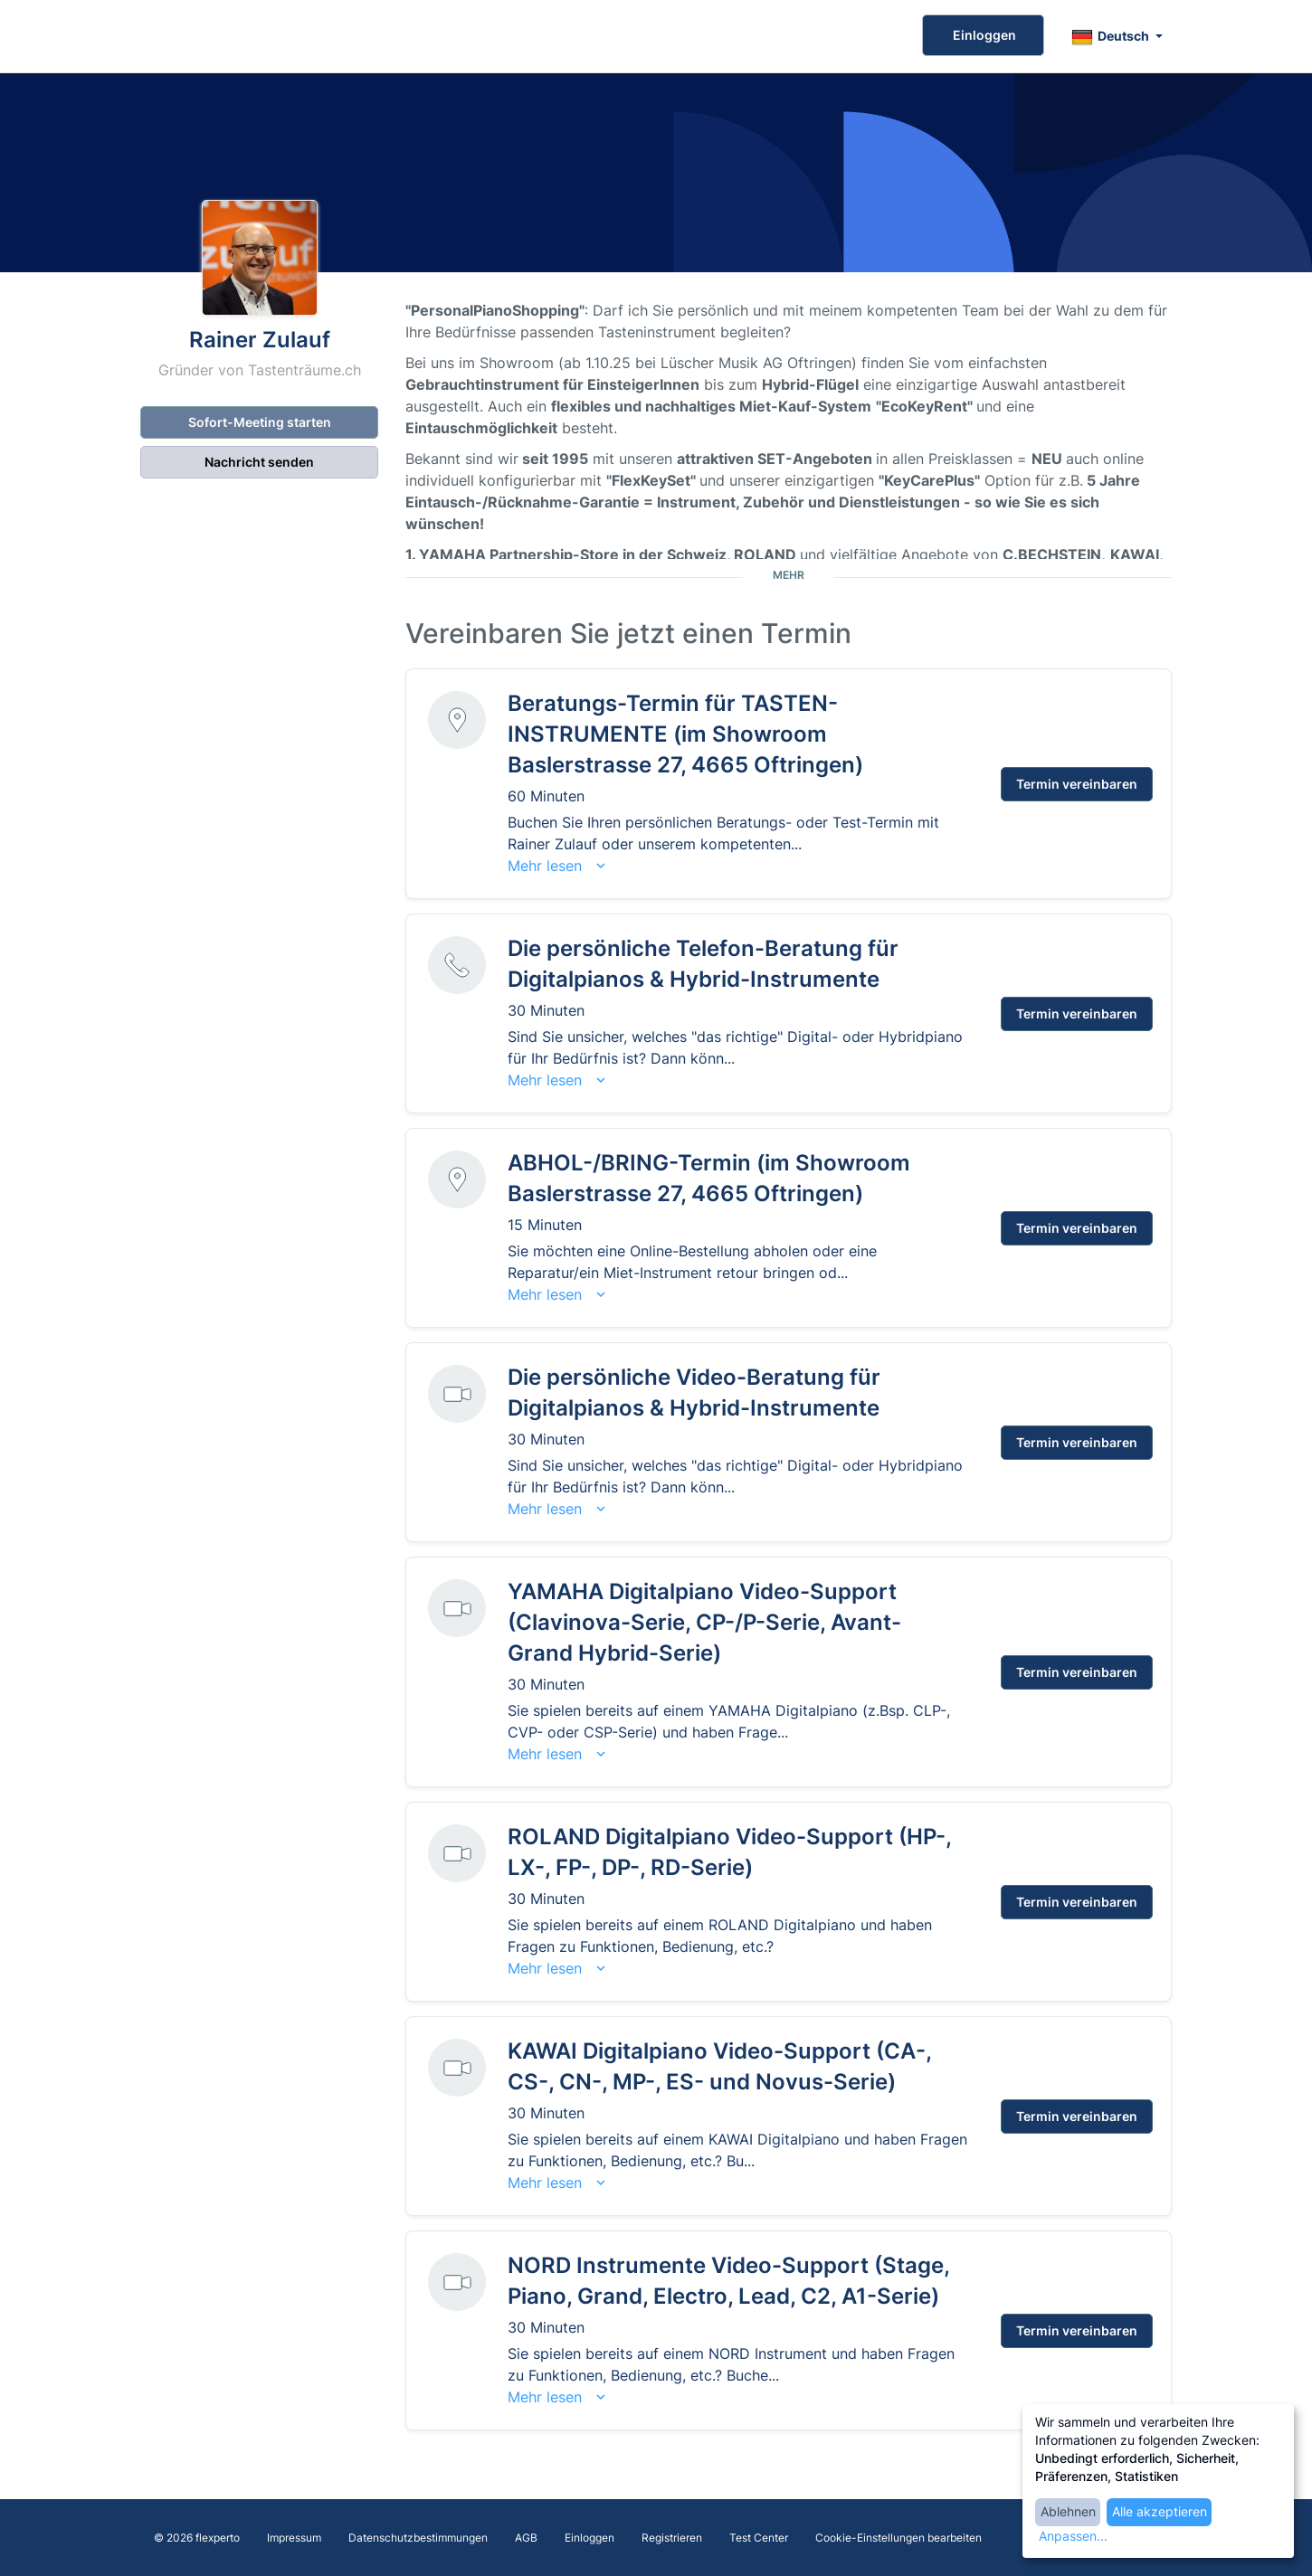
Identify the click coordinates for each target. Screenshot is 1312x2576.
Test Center (758, 2537)
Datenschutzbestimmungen (418, 2537)
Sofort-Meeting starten (259, 422)
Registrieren (672, 2537)
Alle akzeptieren (1159, 2511)
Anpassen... (1073, 2535)
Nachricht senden (259, 461)
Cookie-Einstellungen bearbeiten (898, 2537)
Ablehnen (1068, 2511)
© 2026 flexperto (197, 2537)
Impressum (294, 2537)
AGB (526, 2537)
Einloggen (983, 35)
